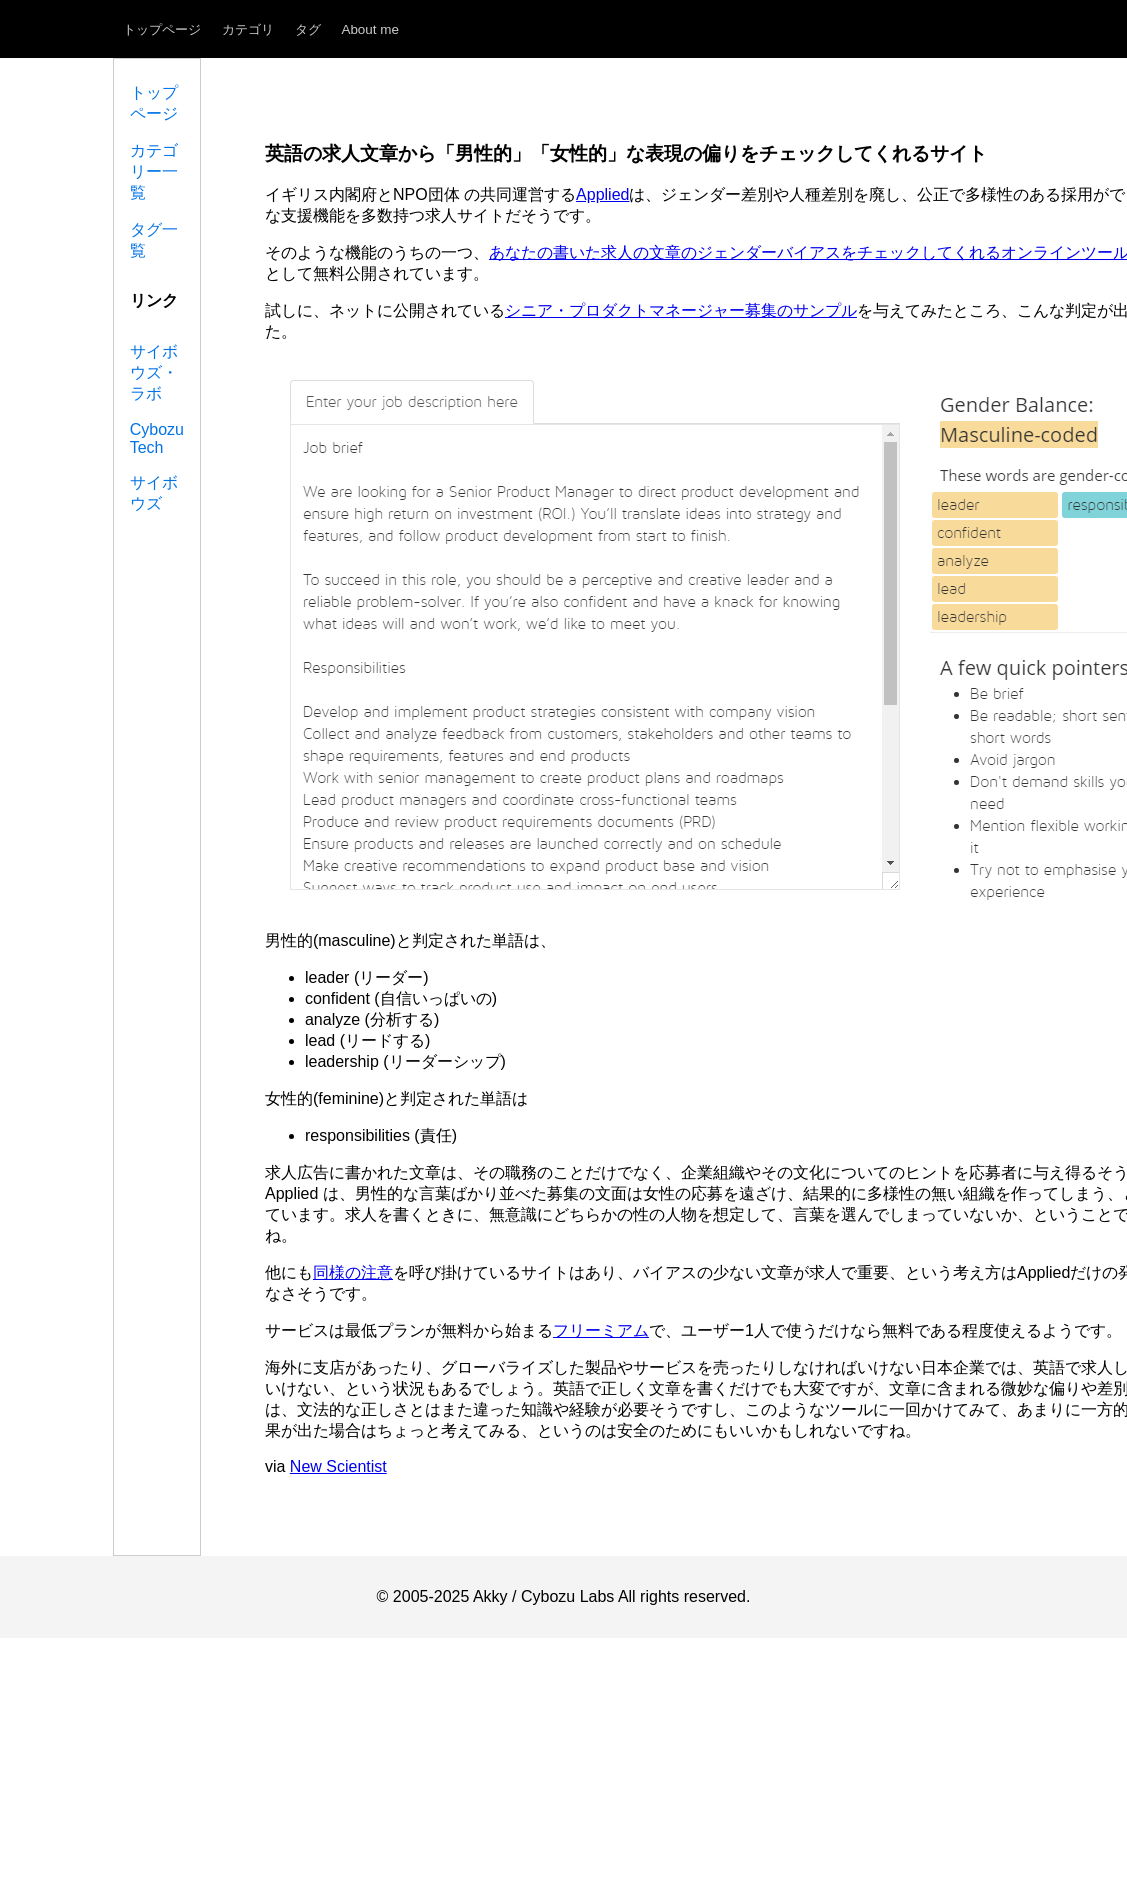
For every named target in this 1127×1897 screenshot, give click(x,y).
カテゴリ (248, 29)
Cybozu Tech (157, 438)
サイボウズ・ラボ (154, 372)
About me (370, 29)
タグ (308, 29)
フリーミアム (601, 1330)
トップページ (162, 29)
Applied (602, 194)
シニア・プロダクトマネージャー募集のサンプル (681, 310)
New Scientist (338, 1466)
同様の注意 (353, 1272)
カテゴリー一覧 (154, 171)
